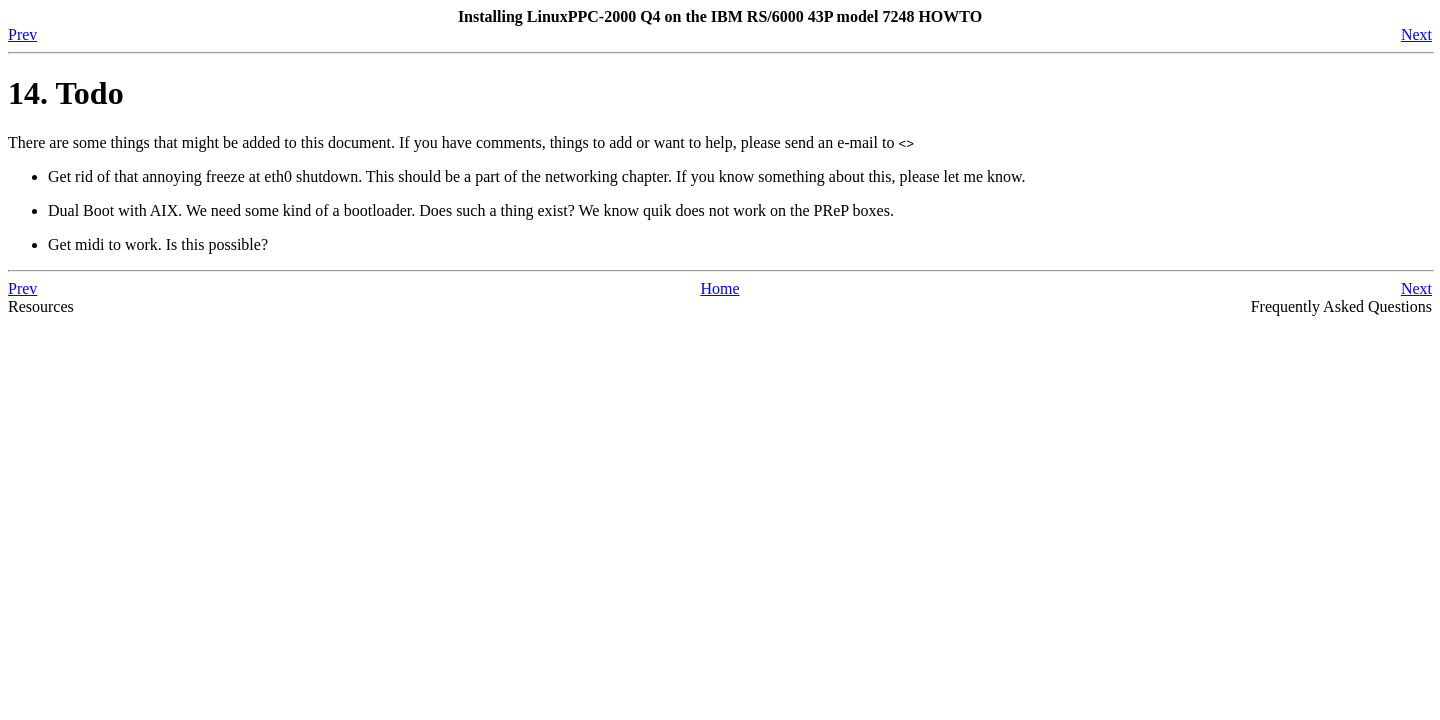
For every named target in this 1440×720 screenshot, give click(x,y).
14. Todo (66, 93)
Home (719, 288)
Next (1416, 34)
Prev (22, 34)
